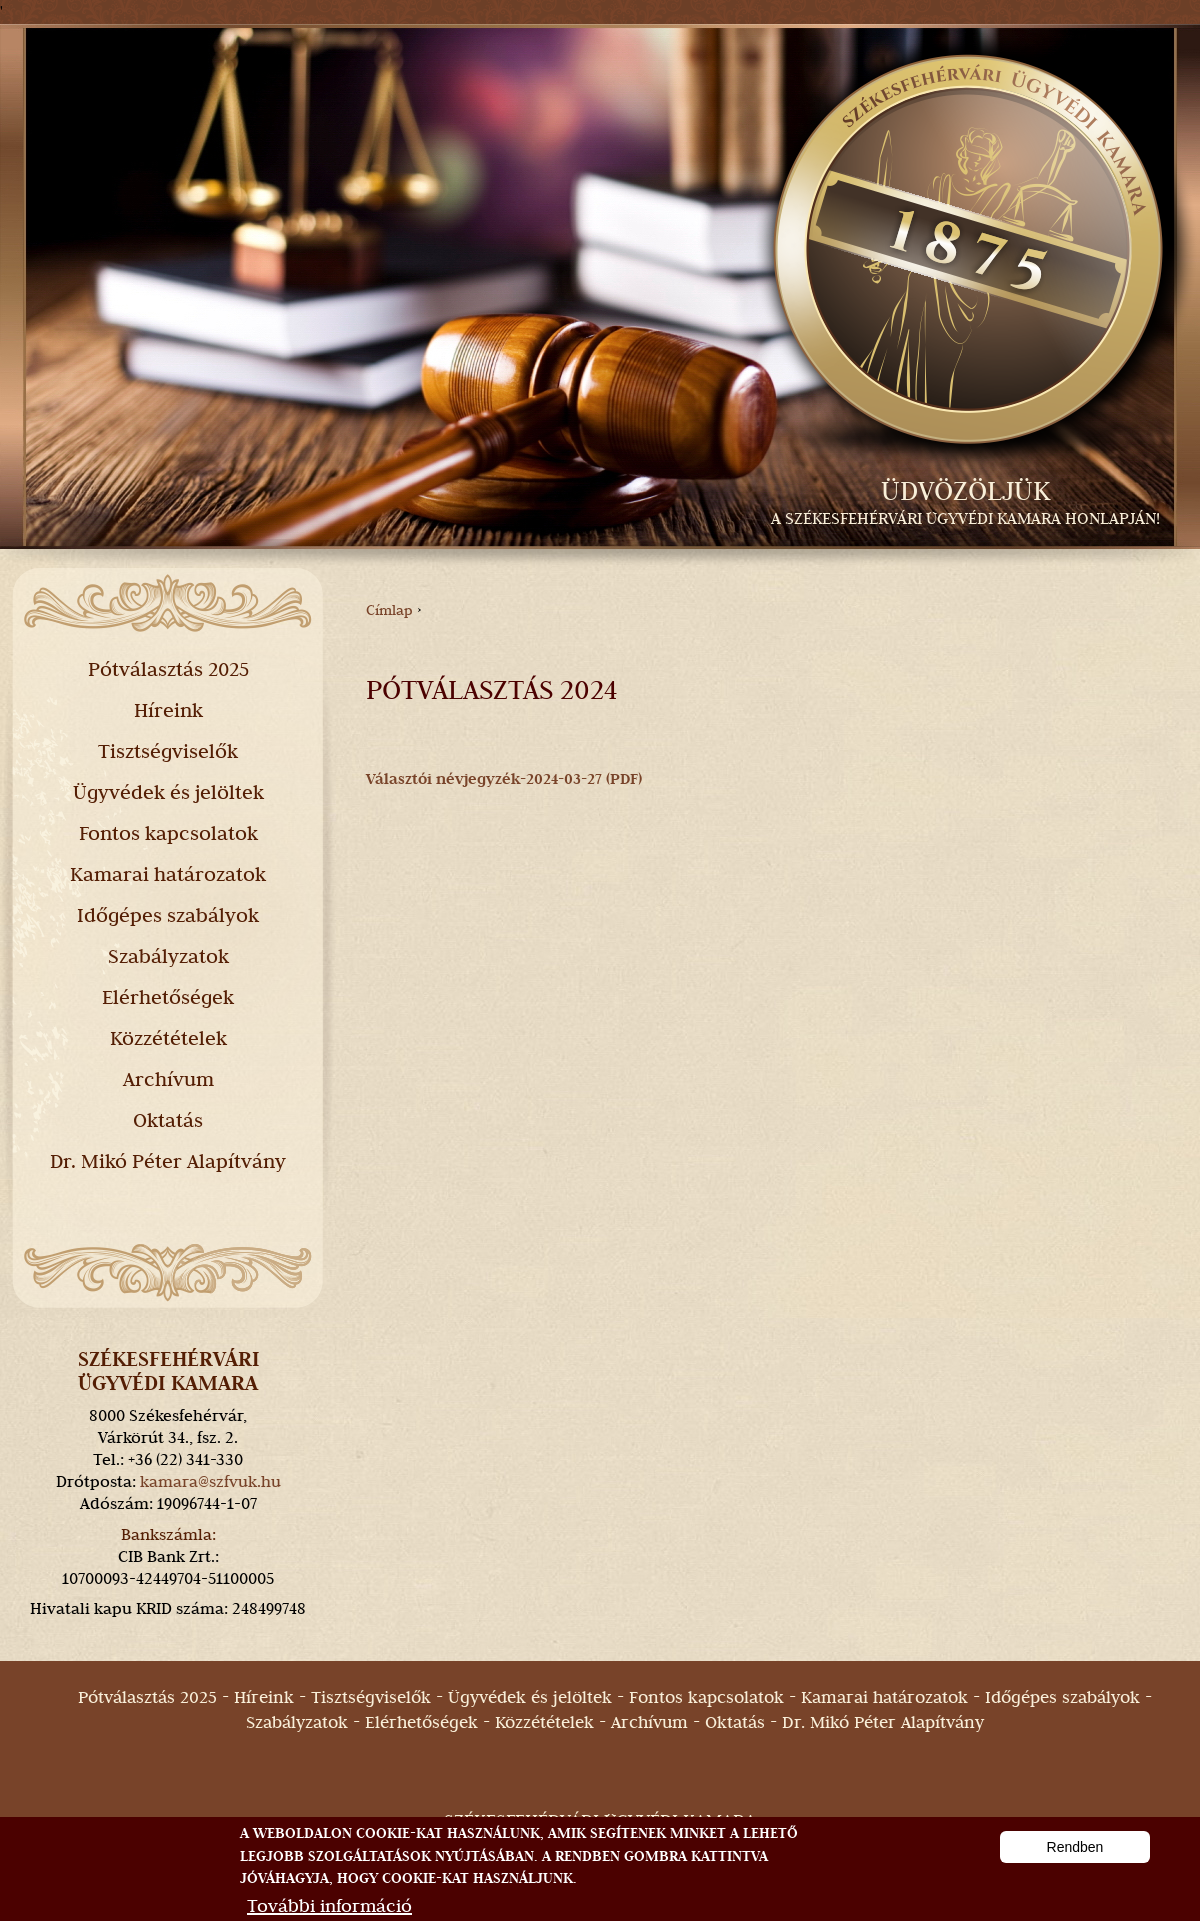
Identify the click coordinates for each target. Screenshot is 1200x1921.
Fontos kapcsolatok (168, 833)
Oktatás (168, 1120)
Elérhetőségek (168, 997)
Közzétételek (168, 1038)
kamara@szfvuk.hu (210, 1481)
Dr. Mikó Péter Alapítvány (168, 1161)
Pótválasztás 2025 (168, 669)
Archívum (168, 1079)
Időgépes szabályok (168, 915)
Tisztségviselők (168, 751)
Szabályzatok (168, 956)
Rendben (1075, 1862)
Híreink (168, 710)
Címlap (389, 610)
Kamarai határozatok (168, 874)
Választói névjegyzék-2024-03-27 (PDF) (504, 779)
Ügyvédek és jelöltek (168, 792)
